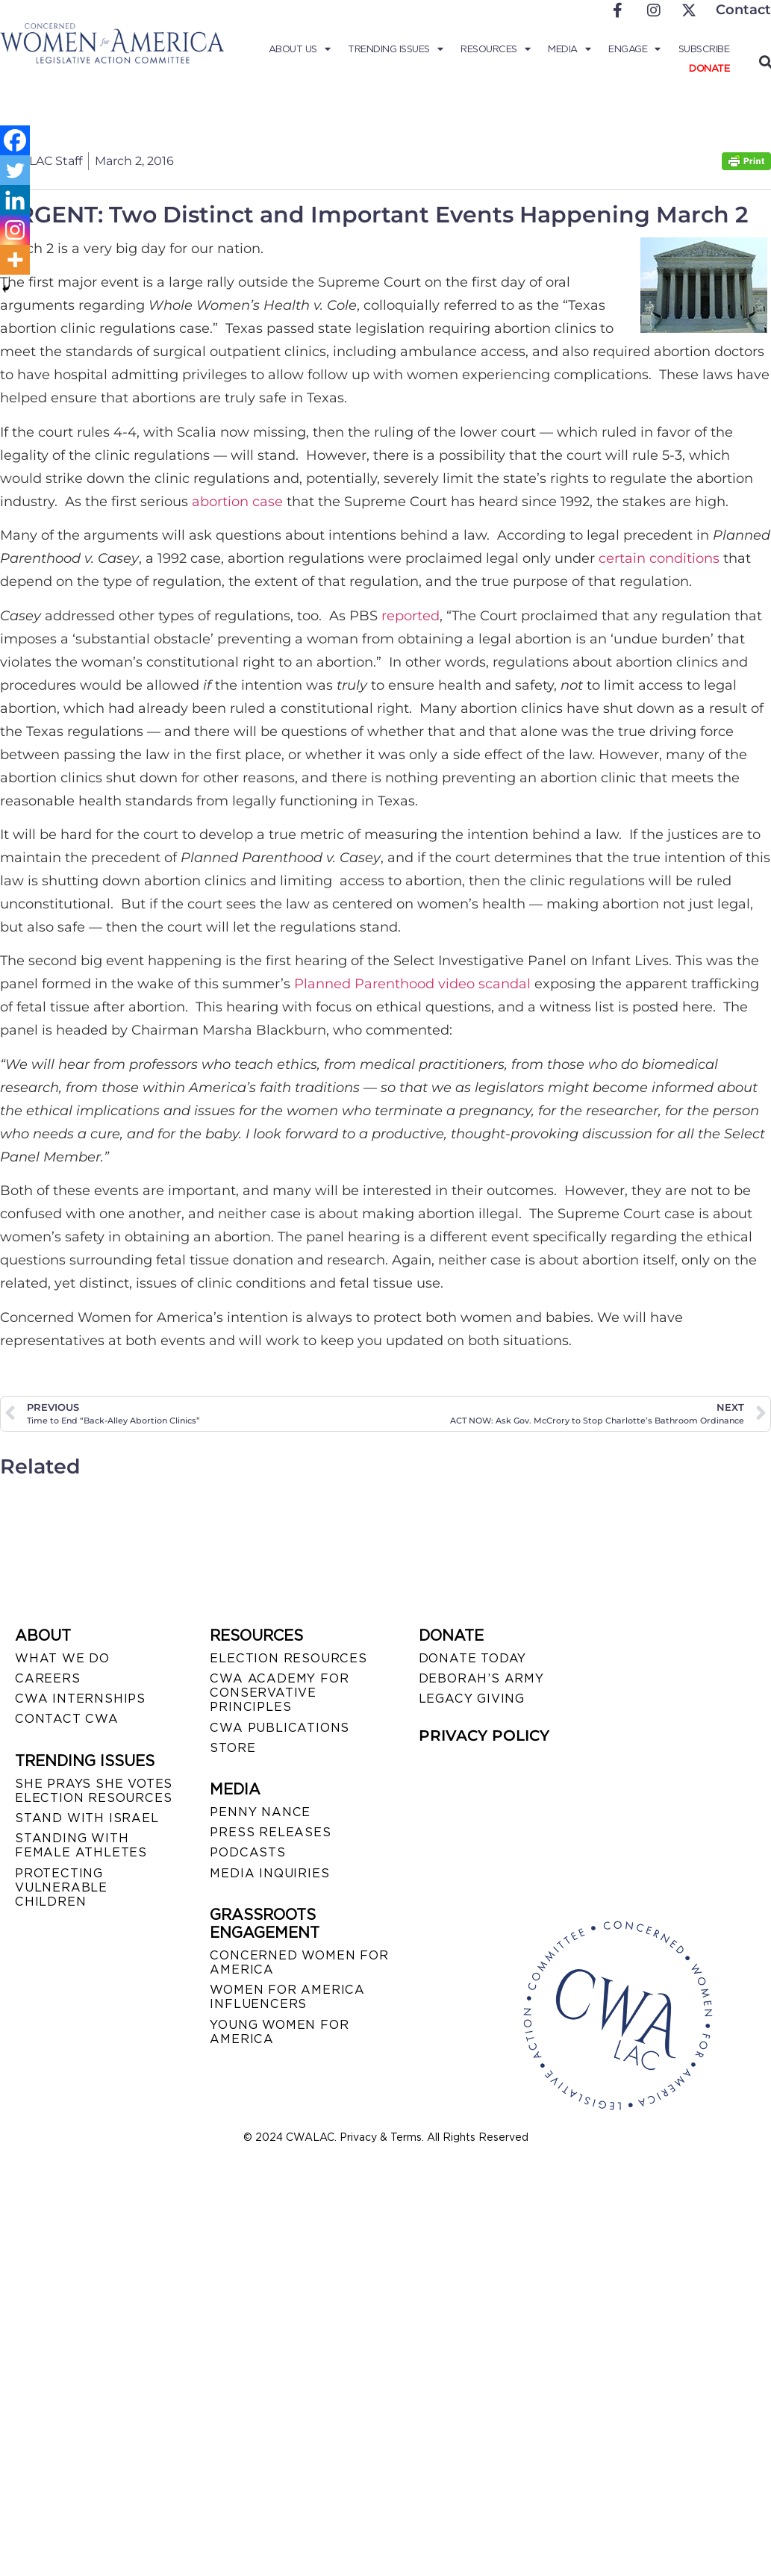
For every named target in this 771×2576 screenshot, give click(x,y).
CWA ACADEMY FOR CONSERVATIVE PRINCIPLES (279, 1692)
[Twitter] (15, 170)
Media (569, 49)
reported (410, 616)
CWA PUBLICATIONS (279, 1728)
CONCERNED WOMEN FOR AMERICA (299, 1962)
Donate (709, 68)
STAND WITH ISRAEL (87, 1818)
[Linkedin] (15, 200)
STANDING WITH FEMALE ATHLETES (81, 1845)
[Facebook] (15, 140)
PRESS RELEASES (270, 1832)
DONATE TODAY (473, 1658)
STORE (232, 1748)
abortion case (237, 501)
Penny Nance (260, 1812)
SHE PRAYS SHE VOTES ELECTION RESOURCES (93, 1791)
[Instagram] (15, 230)
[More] (15, 260)
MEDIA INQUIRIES (269, 1873)
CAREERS (48, 1678)
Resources (495, 49)
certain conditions (659, 558)
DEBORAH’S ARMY (481, 1678)
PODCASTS (247, 1852)
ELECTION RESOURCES (288, 1658)
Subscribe (704, 48)
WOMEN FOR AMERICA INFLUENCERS (287, 1997)
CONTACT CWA (67, 1719)
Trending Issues (395, 49)
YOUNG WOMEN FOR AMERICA (279, 2032)
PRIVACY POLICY (484, 1735)
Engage (634, 49)
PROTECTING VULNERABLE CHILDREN (61, 1887)
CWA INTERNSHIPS (80, 1698)
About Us (300, 49)
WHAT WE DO (62, 1658)
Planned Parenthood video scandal (412, 984)
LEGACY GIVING (472, 1698)
